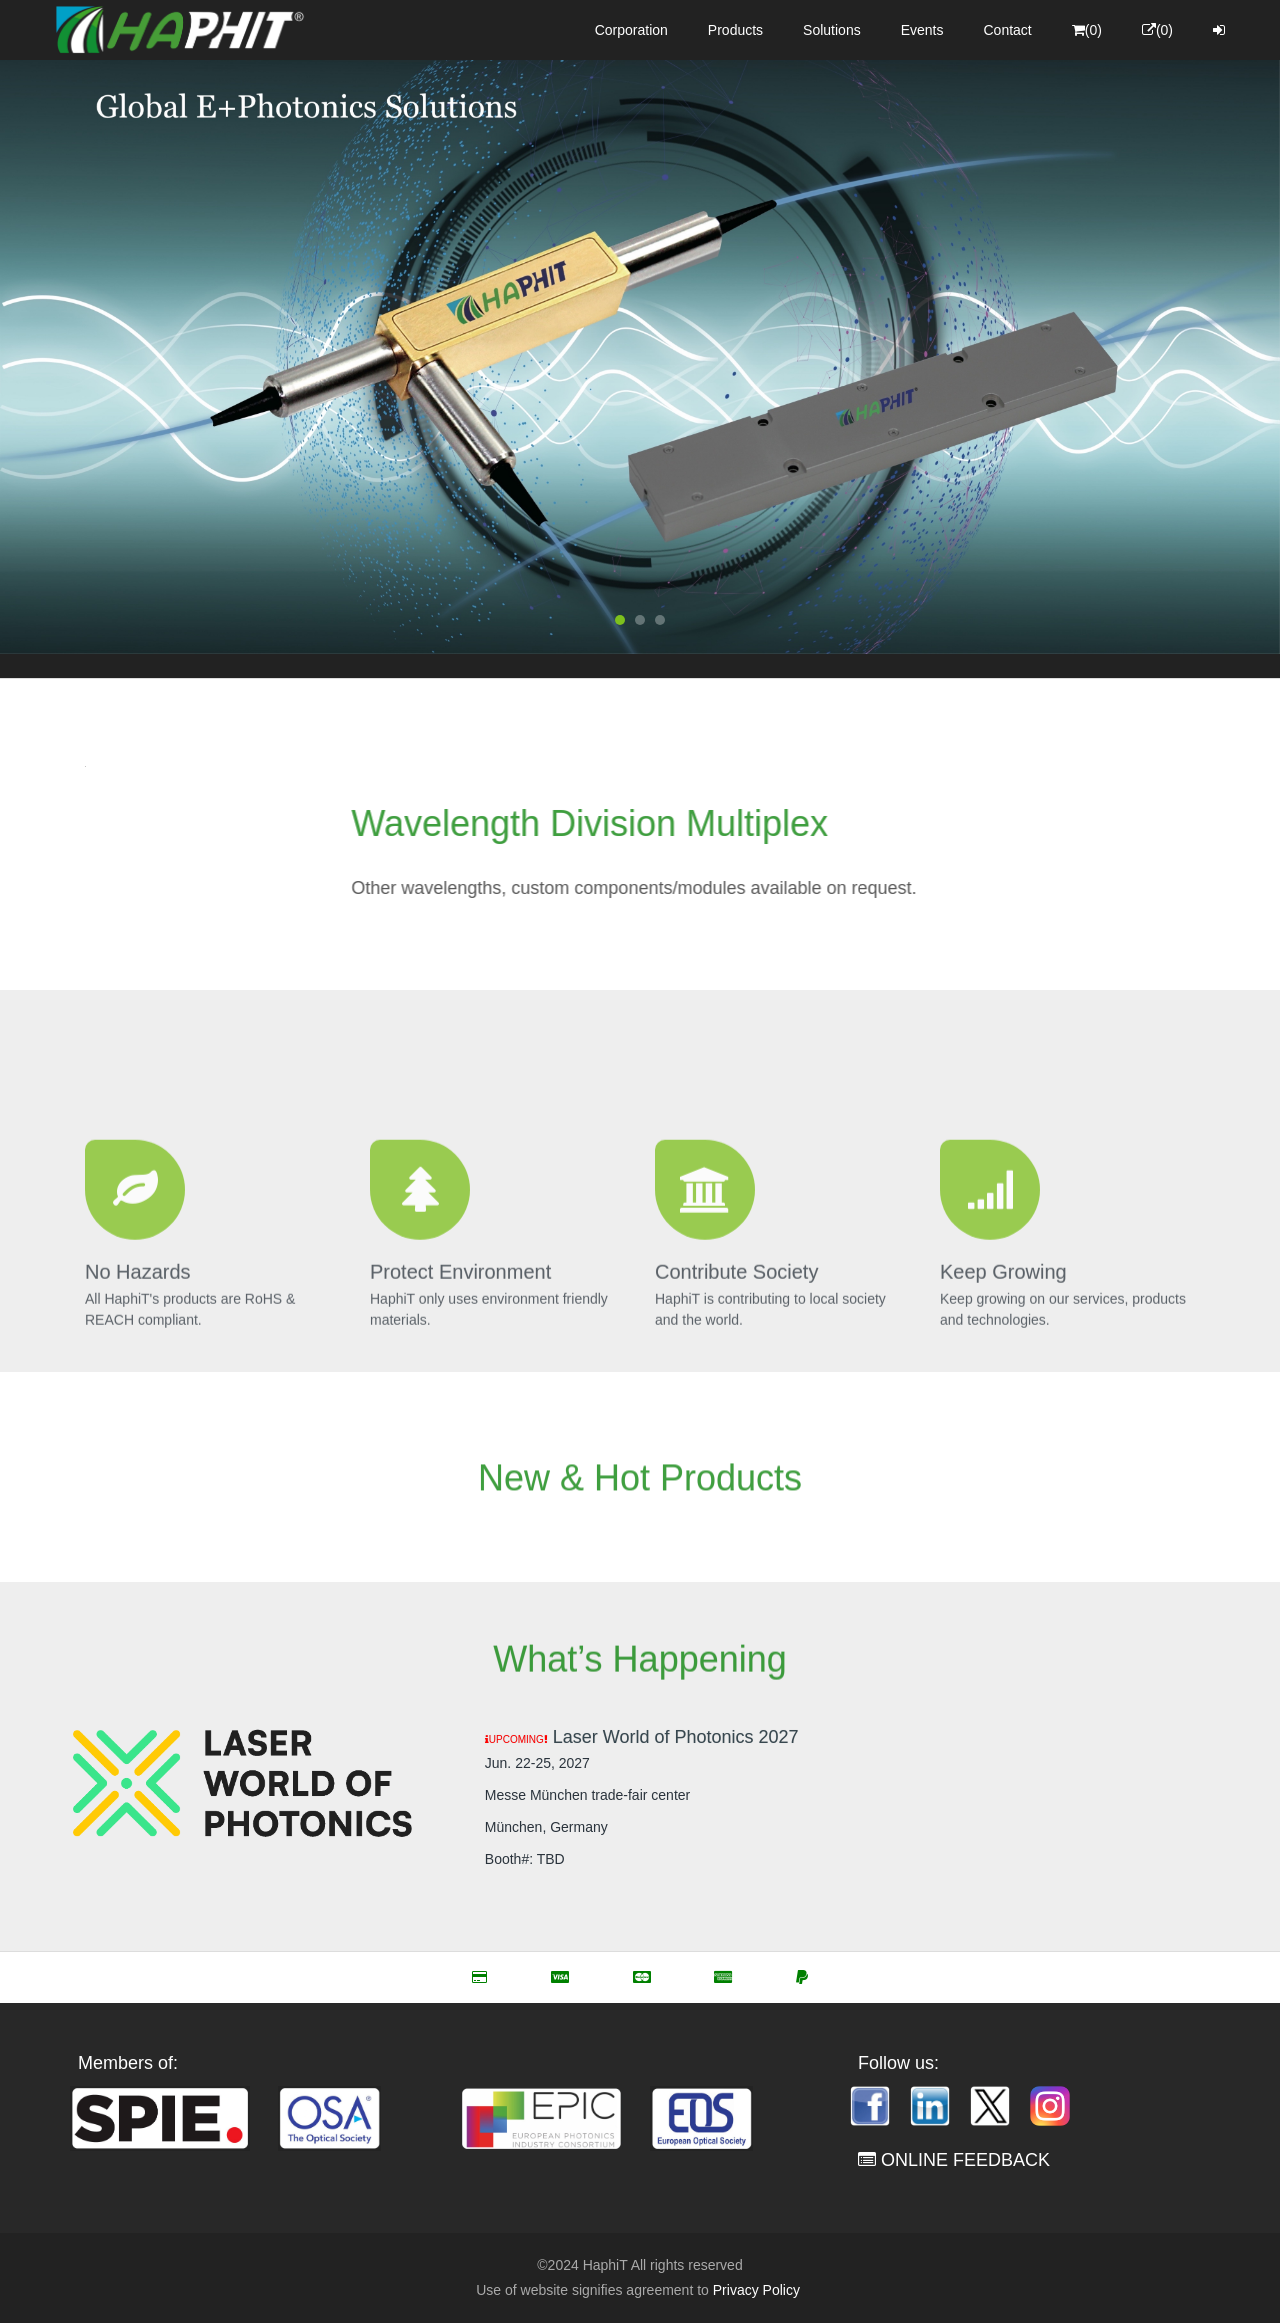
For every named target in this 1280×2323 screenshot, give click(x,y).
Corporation (631, 30)
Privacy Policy (756, 2290)
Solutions (832, 30)
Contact (1008, 30)
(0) (1087, 30)
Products (735, 30)
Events (922, 30)
